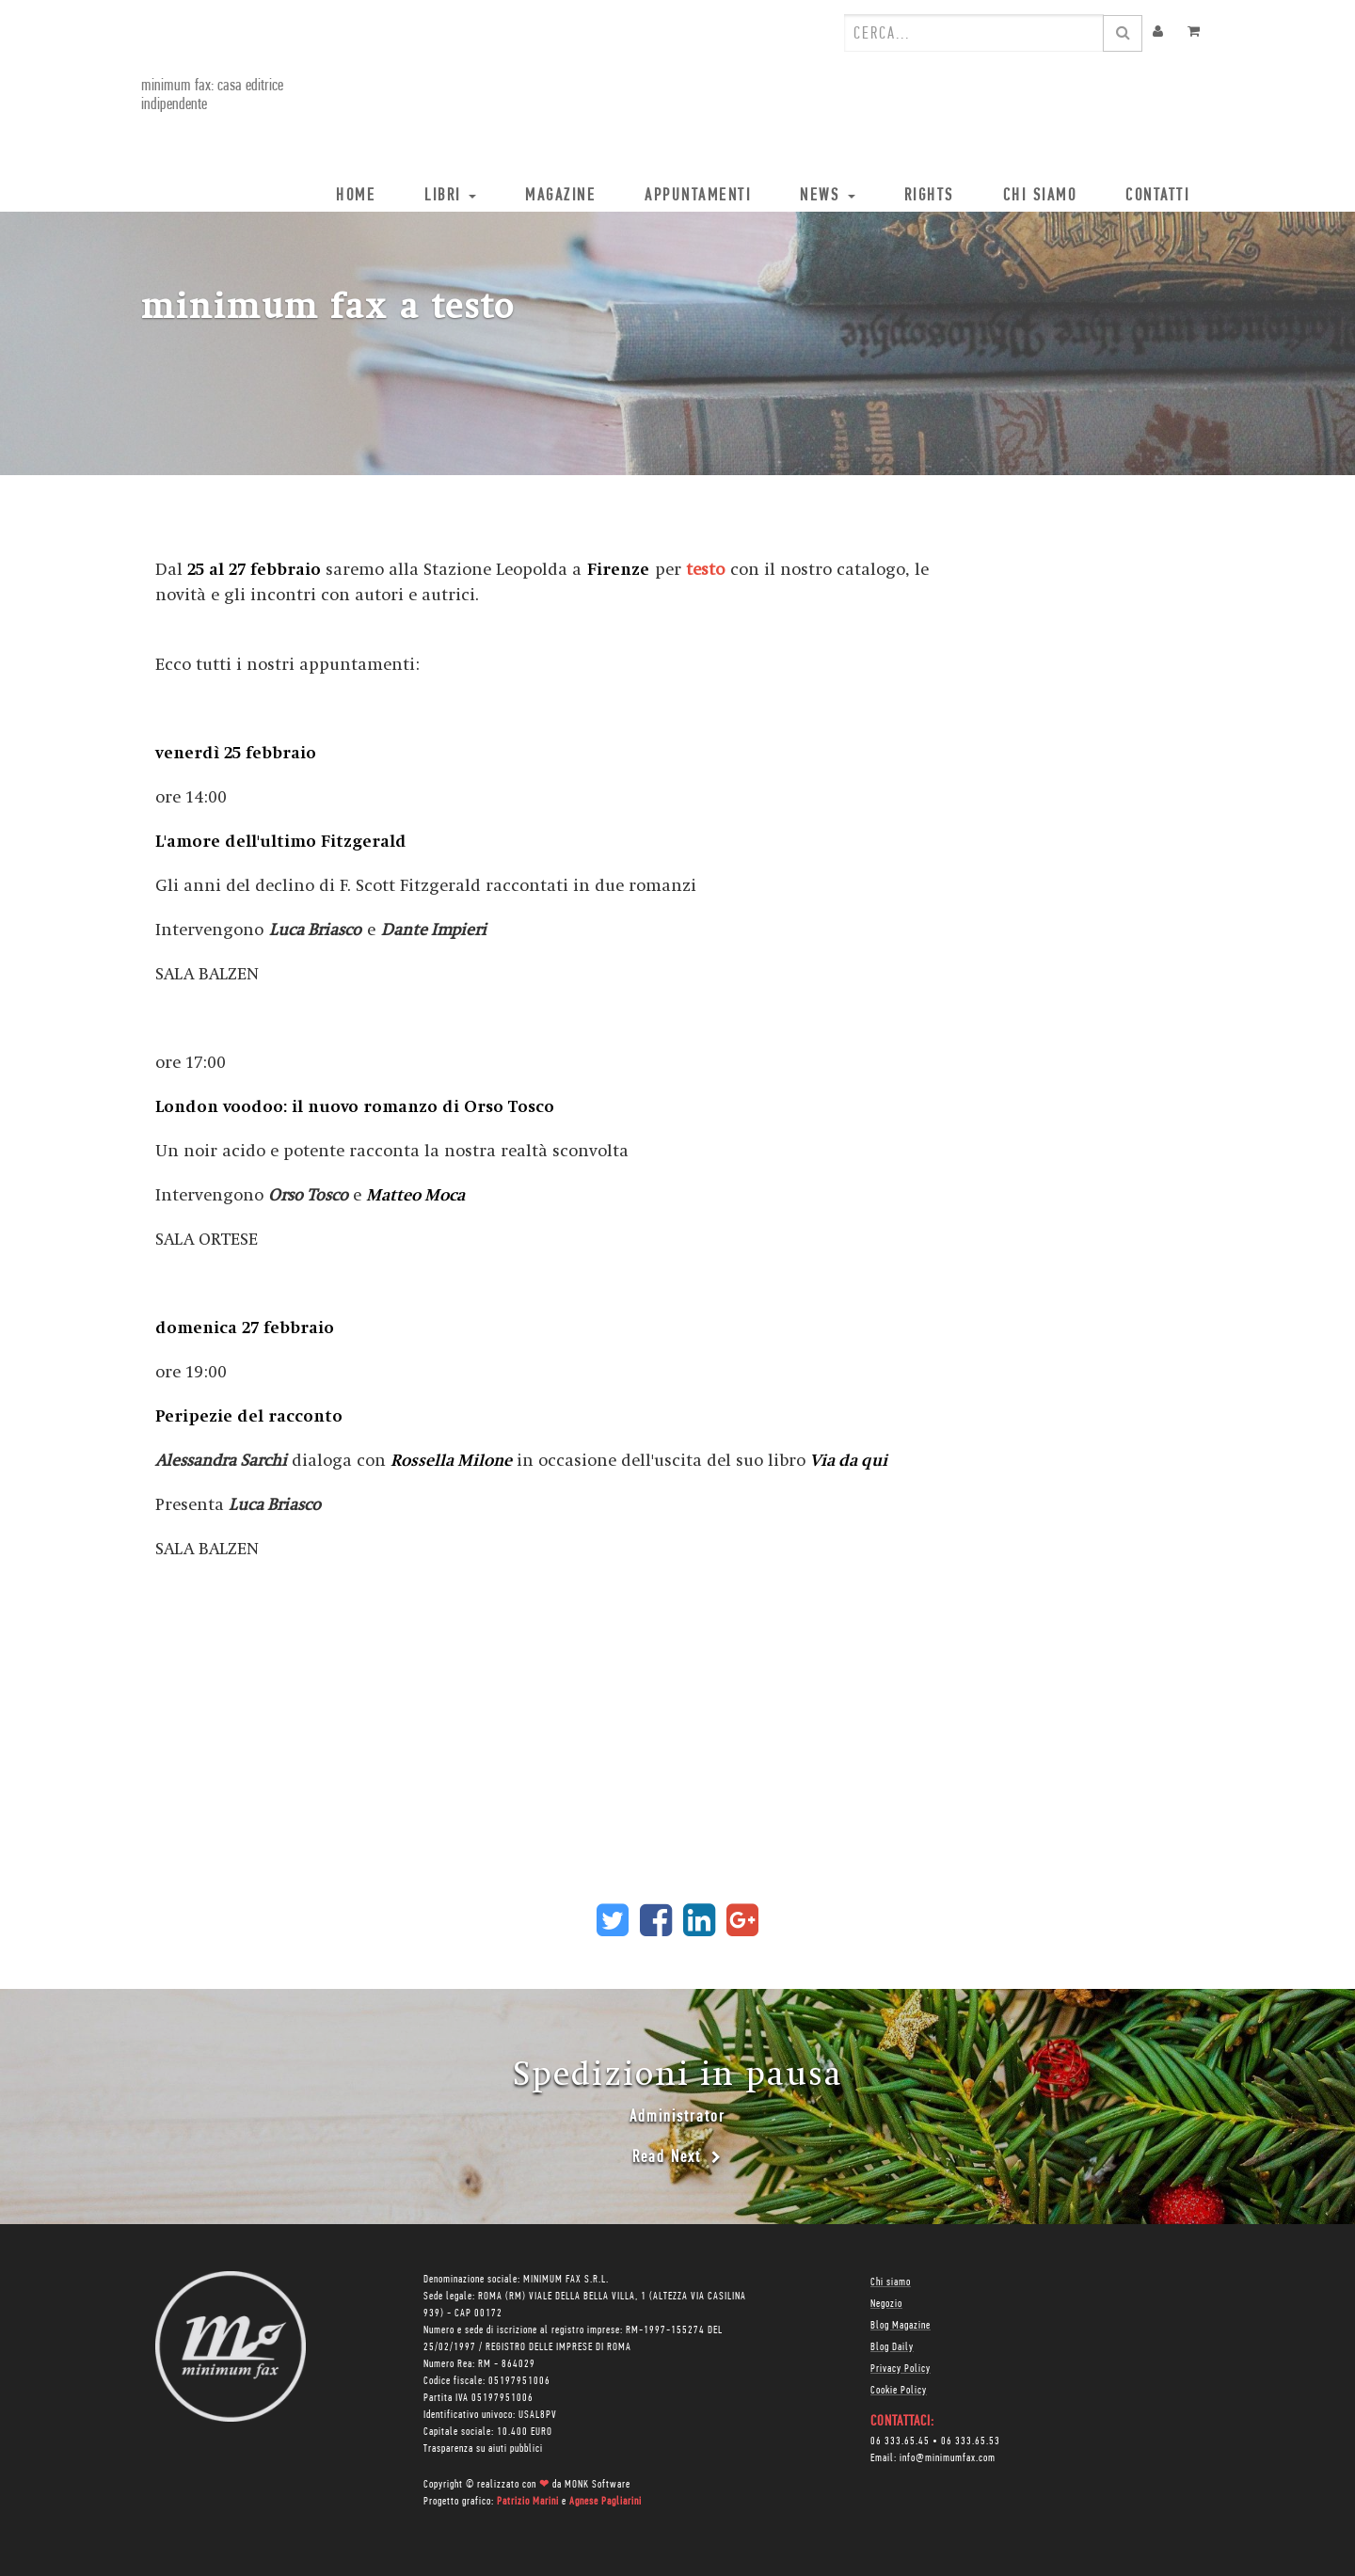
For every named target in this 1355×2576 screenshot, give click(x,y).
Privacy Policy (900, 2369)
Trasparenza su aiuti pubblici (483, 2449)
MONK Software (597, 2484)
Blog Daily (892, 2347)
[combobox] (974, 33)
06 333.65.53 (970, 2441)
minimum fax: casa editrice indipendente (212, 95)
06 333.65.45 (900, 2441)
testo (705, 570)
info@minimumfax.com (948, 2458)
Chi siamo (890, 2282)
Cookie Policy (898, 2390)
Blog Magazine (900, 2325)
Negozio (886, 2304)
